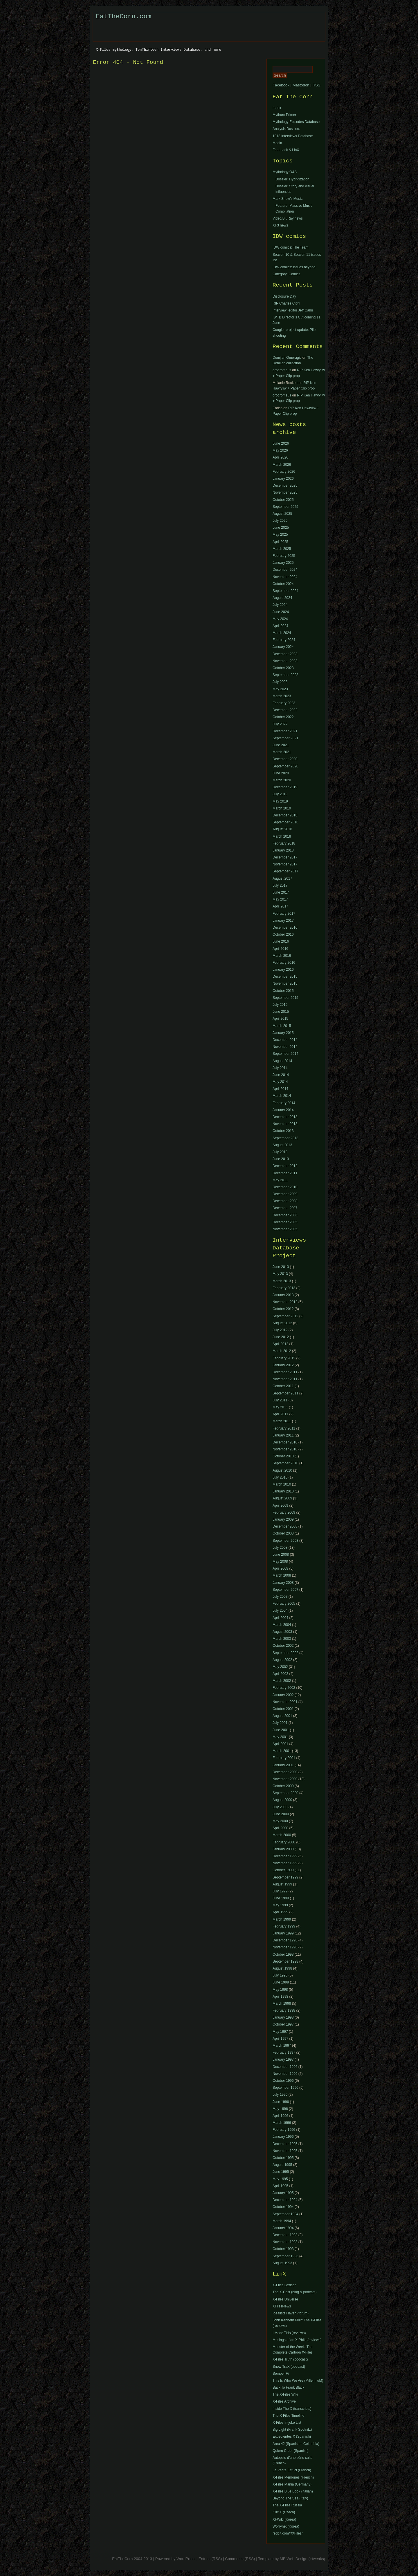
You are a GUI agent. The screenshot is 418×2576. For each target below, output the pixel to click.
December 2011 (285, 1173)
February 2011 (284, 1428)
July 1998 (280, 1975)
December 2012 (285, 1166)
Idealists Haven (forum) (291, 2313)
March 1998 (282, 2003)
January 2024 (283, 647)
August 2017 (282, 878)
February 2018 (284, 843)
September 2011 (285, 1393)
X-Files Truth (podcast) (290, 2359)
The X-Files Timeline (288, 2416)
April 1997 (280, 2039)
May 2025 (280, 534)
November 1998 (285, 1947)
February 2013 (284, 1288)
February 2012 (284, 1358)
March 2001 (282, 1751)
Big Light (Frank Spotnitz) (292, 2430)
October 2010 (283, 1456)
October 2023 (283, 668)
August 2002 (282, 1660)
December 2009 (285, 1194)
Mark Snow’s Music (287, 199)
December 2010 (285, 1187)
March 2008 (282, 1575)
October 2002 (283, 1646)
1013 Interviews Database (293, 136)
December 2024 (285, 570)
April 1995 (280, 2186)
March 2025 (282, 549)
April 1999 (280, 1912)
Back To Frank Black (288, 2387)
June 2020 (281, 773)
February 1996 (284, 2130)
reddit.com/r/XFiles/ (287, 2533)
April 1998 (280, 1997)
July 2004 (280, 1610)
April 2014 (280, 1089)
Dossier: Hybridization (292, 179)
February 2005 (284, 1604)
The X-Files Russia (287, 2505)
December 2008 (285, 1201)
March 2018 (282, 836)
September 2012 (285, 1316)
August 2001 (282, 1716)
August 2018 (282, 829)
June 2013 (281, 1159)
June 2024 (281, 612)
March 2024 (282, 633)
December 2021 (285, 731)
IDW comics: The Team (291, 247)
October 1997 (283, 2024)
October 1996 (283, 2081)
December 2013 (285, 1117)
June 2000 (281, 1814)
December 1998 (285, 1940)
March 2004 (282, 1625)
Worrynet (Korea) (286, 2526)
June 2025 (281, 528)
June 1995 (281, 2172)
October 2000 (283, 1786)
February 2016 (284, 963)
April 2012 (280, 1344)
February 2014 (284, 1103)
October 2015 (283, 991)
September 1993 (285, 2256)
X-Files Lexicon (284, 2285)
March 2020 (282, 780)
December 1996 (285, 2067)
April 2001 (280, 1744)
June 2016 (281, 941)
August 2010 (282, 1470)
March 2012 (282, 1351)
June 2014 (281, 1075)
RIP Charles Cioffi (286, 303)
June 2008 (281, 1555)
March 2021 (282, 752)
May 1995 (280, 2179)
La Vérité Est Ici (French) (292, 2470)
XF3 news (280, 225)
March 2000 (282, 1835)
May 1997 (280, 2032)
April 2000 (280, 1828)
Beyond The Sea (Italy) (290, 2498)
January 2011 (283, 1435)
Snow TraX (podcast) (289, 2367)
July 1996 (280, 2095)
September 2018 (285, 822)
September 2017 (285, 871)
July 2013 (280, 1152)
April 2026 (280, 457)
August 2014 (282, 1061)
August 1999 (282, 1884)
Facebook (281, 85)
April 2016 (280, 949)
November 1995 (285, 2151)
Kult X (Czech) (284, 2512)
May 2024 (280, 619)
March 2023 (282, 696)
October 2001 (283, 1709)
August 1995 (282, 2165)
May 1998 (280, 1990)
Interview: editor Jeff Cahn (293, 310)
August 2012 (282, 1323)
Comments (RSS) (240, 2559)
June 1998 (281, 1982)
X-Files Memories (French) (293, 2477)
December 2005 (285, 1222)
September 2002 (285, 1653)
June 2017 (281, 892)
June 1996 (281, 2102)
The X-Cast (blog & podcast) (294, 2292)
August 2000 (282, 1800)
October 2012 (283, 1309)
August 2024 (282, 598)
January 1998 (283, 2017)
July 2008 (280, 1548)
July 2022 (280, 724)
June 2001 (281, 1730)
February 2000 (284, 1842)
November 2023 (285, 661)
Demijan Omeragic (287, 358)
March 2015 (282, 1026)
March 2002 (282, 1681)
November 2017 (285, 864)
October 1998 (283, 1954)
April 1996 (280, 2116)
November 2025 (285, 492)
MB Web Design (293, 2559)
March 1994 (282, 2221)
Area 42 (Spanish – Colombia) (296, 2444)
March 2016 (282, 956)
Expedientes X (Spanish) (292, 2436)
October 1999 (283, 1870)
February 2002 (284, 1688)
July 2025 (280, 521)
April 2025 (280, 542)
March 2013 (282, 1281)
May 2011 (280, 1180)
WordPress (185, 2559)
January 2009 (283, 1519)
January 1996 (283, 2137)
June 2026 (281, 443)
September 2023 (285, 675)
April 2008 (280, 1568)
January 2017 (283, 921)
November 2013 (285, 1124)
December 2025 (285, 485)
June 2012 (281, 1337)
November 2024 (285, 577)
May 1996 (280, 2109)
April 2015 (280, 1019)
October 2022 (283, 717)
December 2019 (285, 787)
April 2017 (280, 906)
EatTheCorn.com (124, 16)
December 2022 (285, 710)
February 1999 (284, 1926)
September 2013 (285, 1138)
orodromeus (282, 370)
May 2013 (280, 1274)
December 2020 (285, 759)
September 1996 (285, 2088)
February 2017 (284, 914)
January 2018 (283, 850)
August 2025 (282, 514)
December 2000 (285, 1772)
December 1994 (285, 2200)
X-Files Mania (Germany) (292, 2484)
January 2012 (283, 1365)
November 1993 (285, 2242)
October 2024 (283, 584)
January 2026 (283, 479)
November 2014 (285, 1047)
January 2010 (283, 1491)
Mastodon (301, 85)
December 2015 (285, 976)
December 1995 (285, 2144)
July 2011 (280, 1400)
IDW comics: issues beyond (294, 267)
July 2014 (280, 1068)
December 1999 (285, 1856)
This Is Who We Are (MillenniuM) (298, 2380)
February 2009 (284, 1512)
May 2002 (280, 1667)
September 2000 (285, 1793)
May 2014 (280, 1082)
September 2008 (285, 1541)
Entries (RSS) (210, 2559)
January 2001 (283, 1765)
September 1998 (285, 1961)
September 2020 (285, 766)
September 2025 (285, 507)
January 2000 (283, 1849)
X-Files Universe (285, 2299)
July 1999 (280, 1891)
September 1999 (285, 1877)
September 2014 (285, 1054)
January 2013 (283, 1295)
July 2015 (280, 1005)
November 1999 (285, 1863)
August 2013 (282, 1145)
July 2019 (280, 794)
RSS (316, 85)
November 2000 (285, 1779)
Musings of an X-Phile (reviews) (297, 2340)
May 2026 (280, 450)
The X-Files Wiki (285, 2394)
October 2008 (283, 1533)
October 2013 (283, 1131)
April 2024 (280, 626)
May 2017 (280, 899)
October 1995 (283, 2158)
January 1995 (283, 2193)
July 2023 (280, 682)
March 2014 (282, 1096)
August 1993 (282, 2263)
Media (277, 143)
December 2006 (285, 1215)
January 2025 (283, 563)
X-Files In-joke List (287, 2423)
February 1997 (284, 2052)
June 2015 (281, 1012)
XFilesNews (282, 2306)
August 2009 (282, 1498)
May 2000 (280, 1821)
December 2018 (285, 815)
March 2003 (282, 1639)
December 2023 (285, 654)
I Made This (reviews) (289, 2333)
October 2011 (283, 1386)
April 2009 (280, 1505)
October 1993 (283, 2249)
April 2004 (280, 1618)
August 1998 (282, 1968)
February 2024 (284, 640)
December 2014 (285, 1040)
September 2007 (285, 1590)
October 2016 (283, 934)
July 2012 (280, 1330)
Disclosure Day (284, 296)
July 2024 (280, 605)
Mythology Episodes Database (296, 122)
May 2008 (280, 1561)
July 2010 (280, 1477)
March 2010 (282, 1484)
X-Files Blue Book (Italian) (293, 2491)
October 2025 (283, 500)
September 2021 (285, 738)
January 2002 (283, 1695)
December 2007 (285, 1208)
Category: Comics (286, 274)
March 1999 (282, 1919)
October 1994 (283, 2207)
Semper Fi (281, 2374)
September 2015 (285, 998)
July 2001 (280, 1723)
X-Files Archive (284, 2401)
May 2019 (280, 801)
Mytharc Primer (284, 115)
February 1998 (284, 2010)
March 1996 (282, 2123)
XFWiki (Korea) (284, 2519)
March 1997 (282, 2046)
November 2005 (285, 1229)
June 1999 (281, 1898)
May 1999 (280, 1905)
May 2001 (280, 1737)
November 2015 (285, 983)
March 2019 (282, 808)
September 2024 (285, 591)
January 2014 (283, 1110)
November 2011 (285, 1379)
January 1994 (283, 2228)
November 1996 (285, 2074)
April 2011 (280, 1414)
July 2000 (280, 1807)
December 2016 (285, 927)
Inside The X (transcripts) (292, 2409)
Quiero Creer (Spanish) (291, 2451)
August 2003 (282, 1632)
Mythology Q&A (285, 172)
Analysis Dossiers (286, 129)
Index (277, 108)
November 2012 (285, 1302)
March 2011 (282, 1421)
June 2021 (281, 745)
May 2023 (280, 689)
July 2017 (280, 885)
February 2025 (284, 556)
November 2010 (285, 1449)
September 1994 (285, 2214)
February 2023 (284, 703)
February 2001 (284, 1758)
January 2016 (283, 970)
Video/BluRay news (288, 218)
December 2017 (285, 857)
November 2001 (285, 1702)
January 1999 (283, 1933)
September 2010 (285, 1463)
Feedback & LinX (286, 150)
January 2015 (283, 1033)
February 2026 (284, 472)
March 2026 (282, 465)
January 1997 (283, 2059)
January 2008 (283, 1583)
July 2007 (280, 1597)
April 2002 (280, 1674)
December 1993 (285, 2235)
